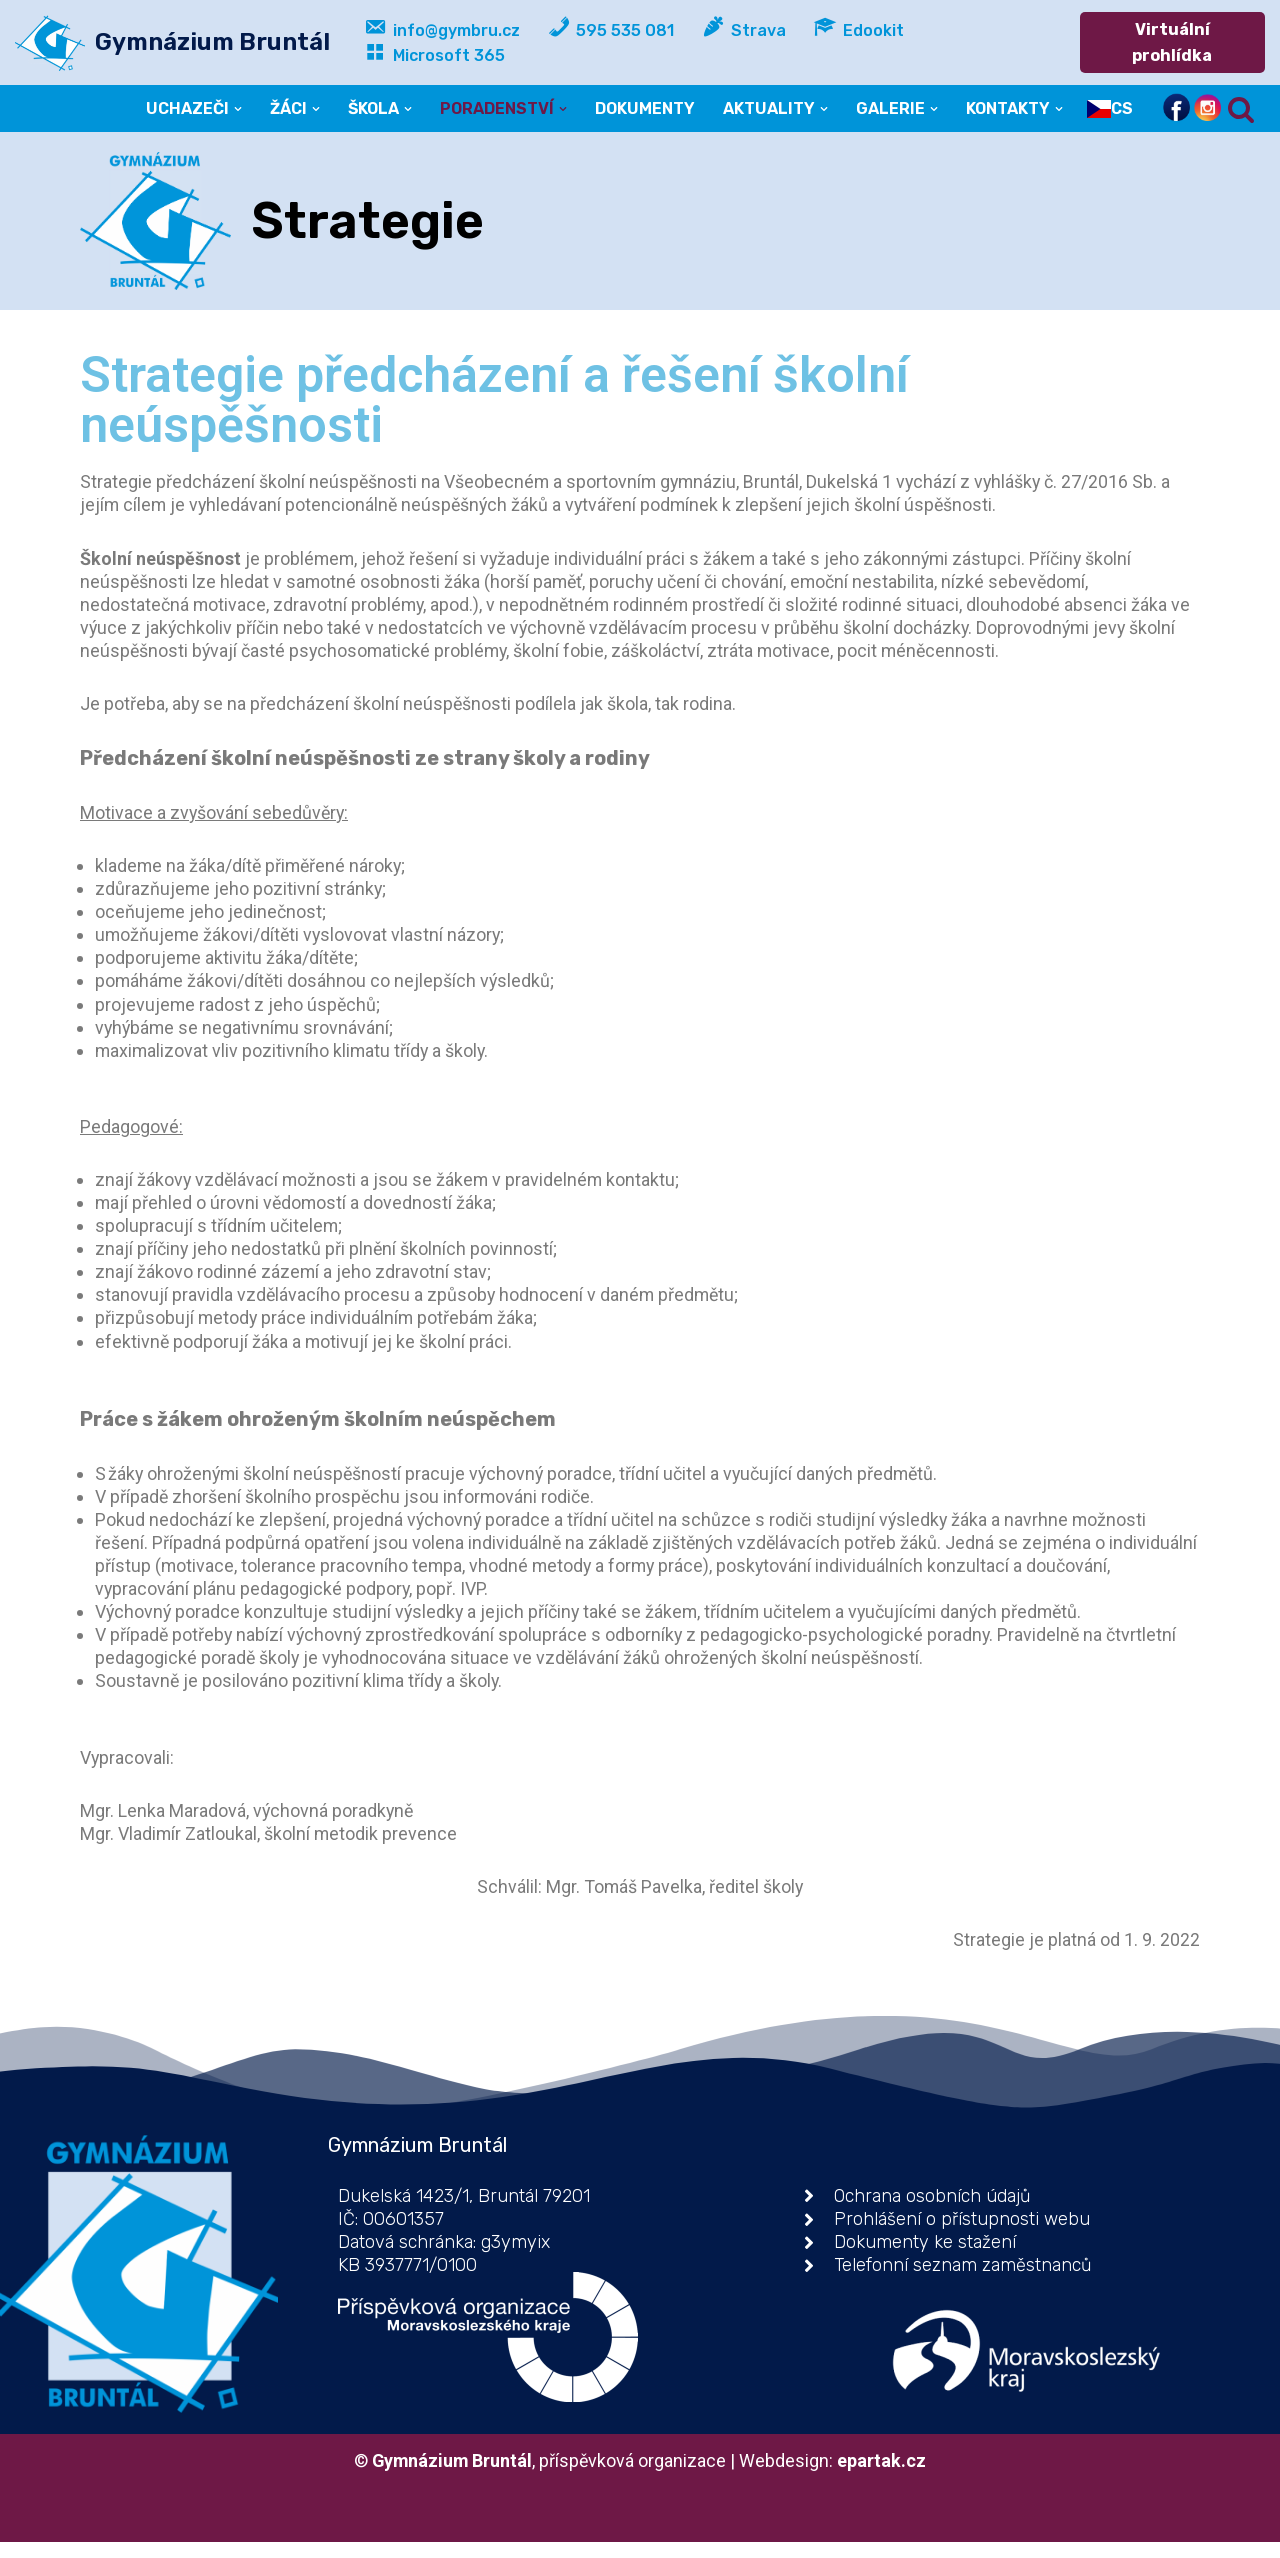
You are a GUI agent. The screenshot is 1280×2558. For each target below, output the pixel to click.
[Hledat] (1241, 109)
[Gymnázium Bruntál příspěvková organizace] (172, 43)
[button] (234, 109)
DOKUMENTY (644, 108)
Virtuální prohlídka (1173, 42)
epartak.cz (883, 2476)
